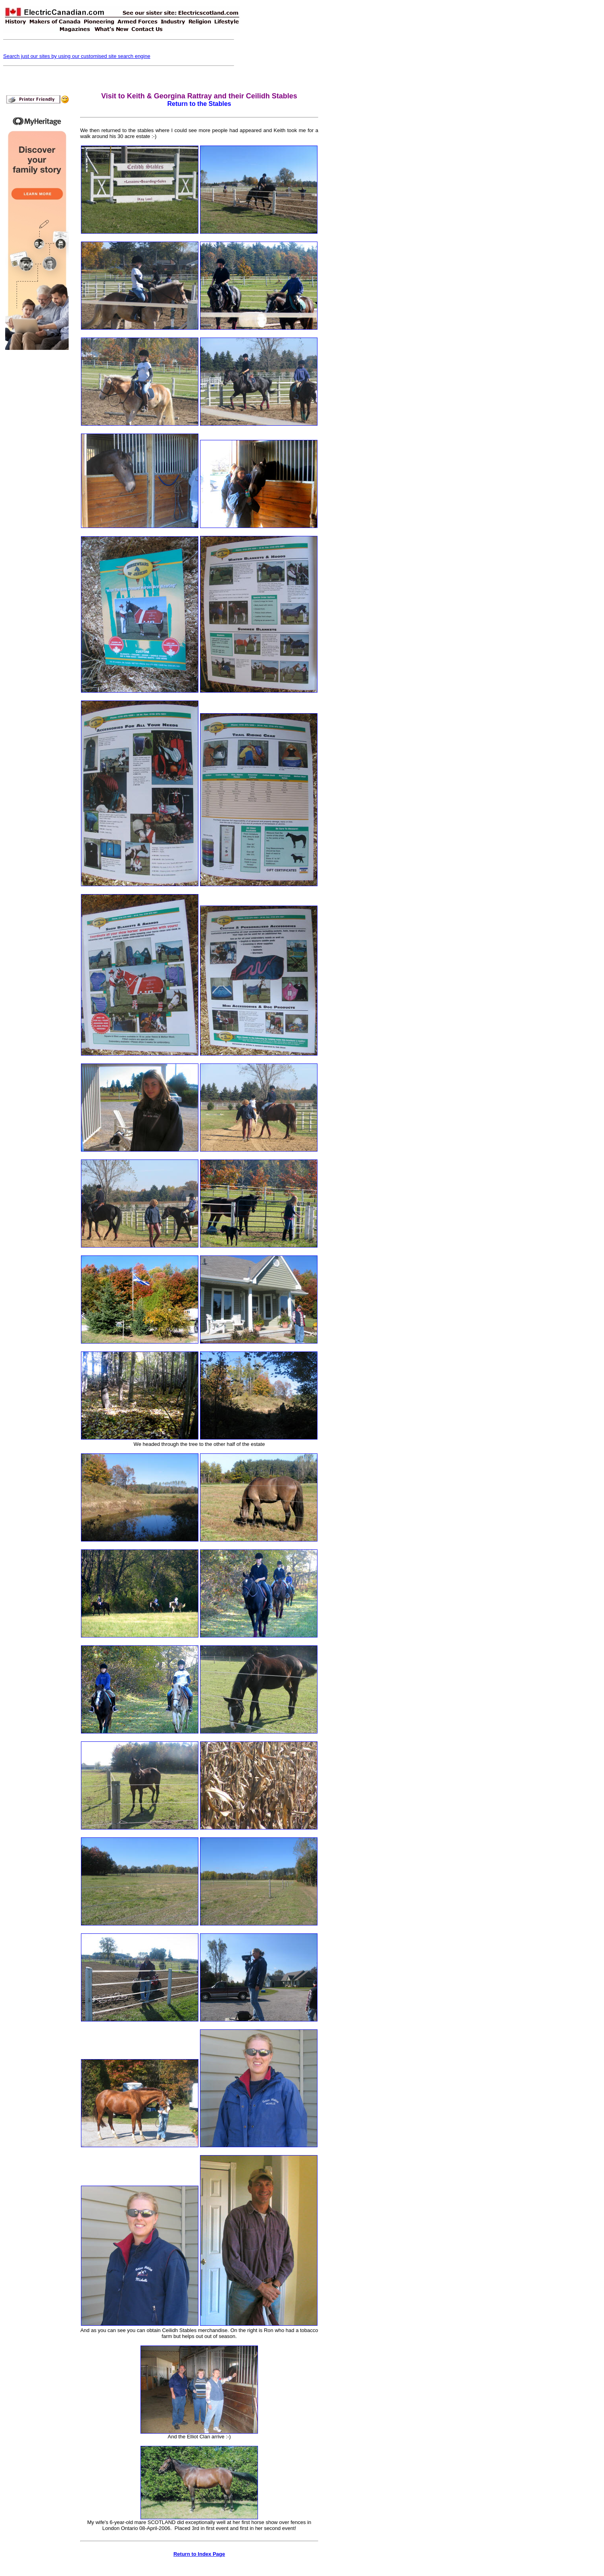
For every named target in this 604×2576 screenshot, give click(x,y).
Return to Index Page (199, 2554)
